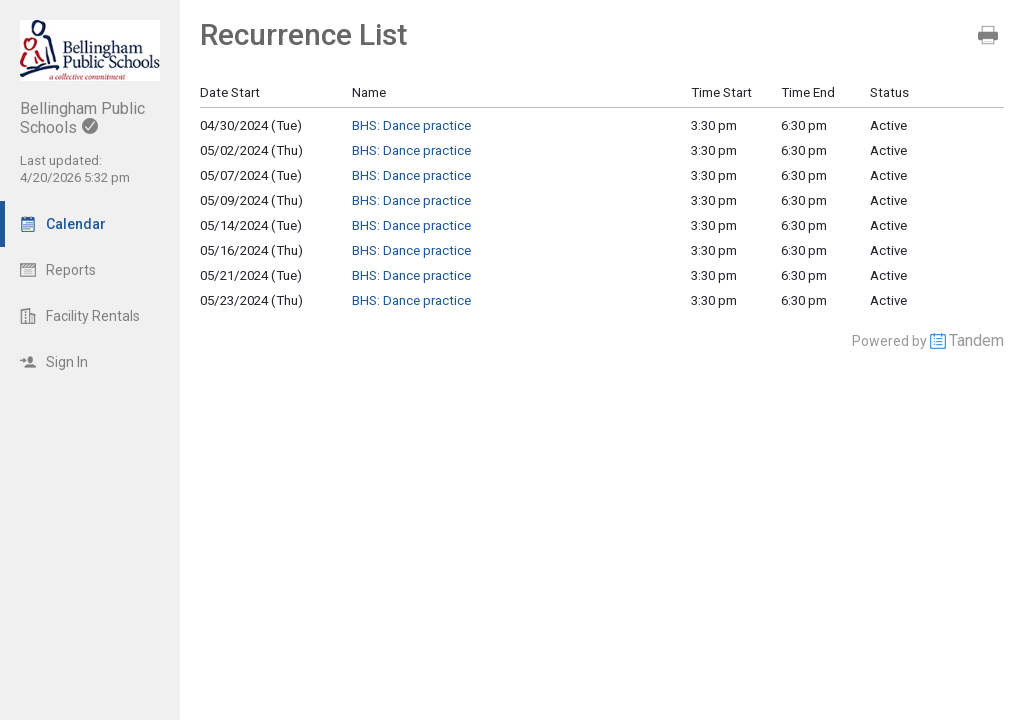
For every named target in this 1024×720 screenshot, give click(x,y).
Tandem (976, 340)
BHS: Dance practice (411, 125)
